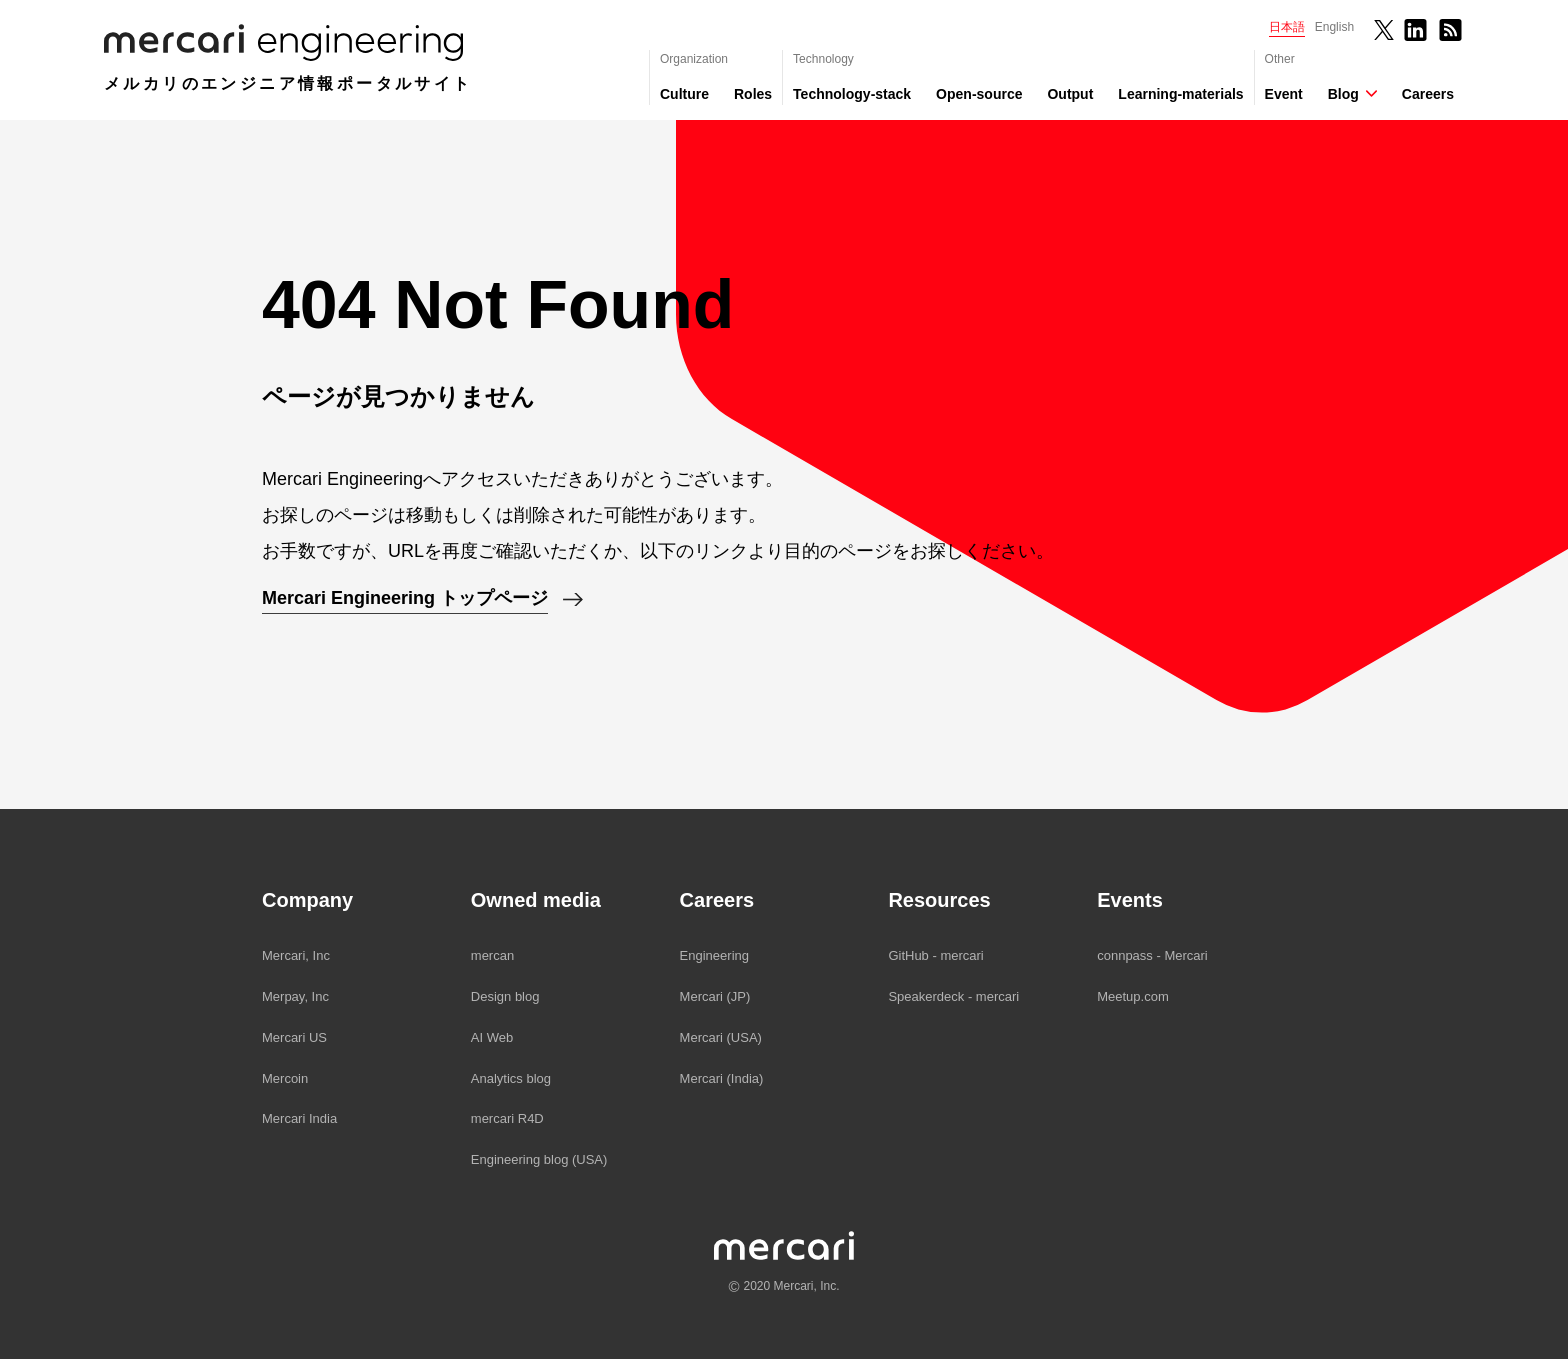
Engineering (714, 955)
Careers (1428, 94)
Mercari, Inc (296, 955)
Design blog (505, 996)
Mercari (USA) (721, 1037)
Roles (753, 94)
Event (1284, 94)
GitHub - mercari (935, 955)
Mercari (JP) (715, 996)
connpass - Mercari (1152, 955)
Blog (1343, 94)
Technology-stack (852, 94)
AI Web (492, 1037)
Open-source (979, 94)
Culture (684, 94)
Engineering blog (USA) (539, 1159)
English (1334, 27)
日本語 (1287, 27)
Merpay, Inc (295, 996)
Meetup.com (1133, 996)
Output (1070, 94)
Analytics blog (511, 1078)
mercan (492, 955)
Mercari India (299, 1118)
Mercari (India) (722, 1078)
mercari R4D (507, 1118)
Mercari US (294, 1037)
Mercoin (285, 1078)
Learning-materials (1180, 94)
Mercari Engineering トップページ (405, 598)
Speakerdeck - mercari (953, 996)
